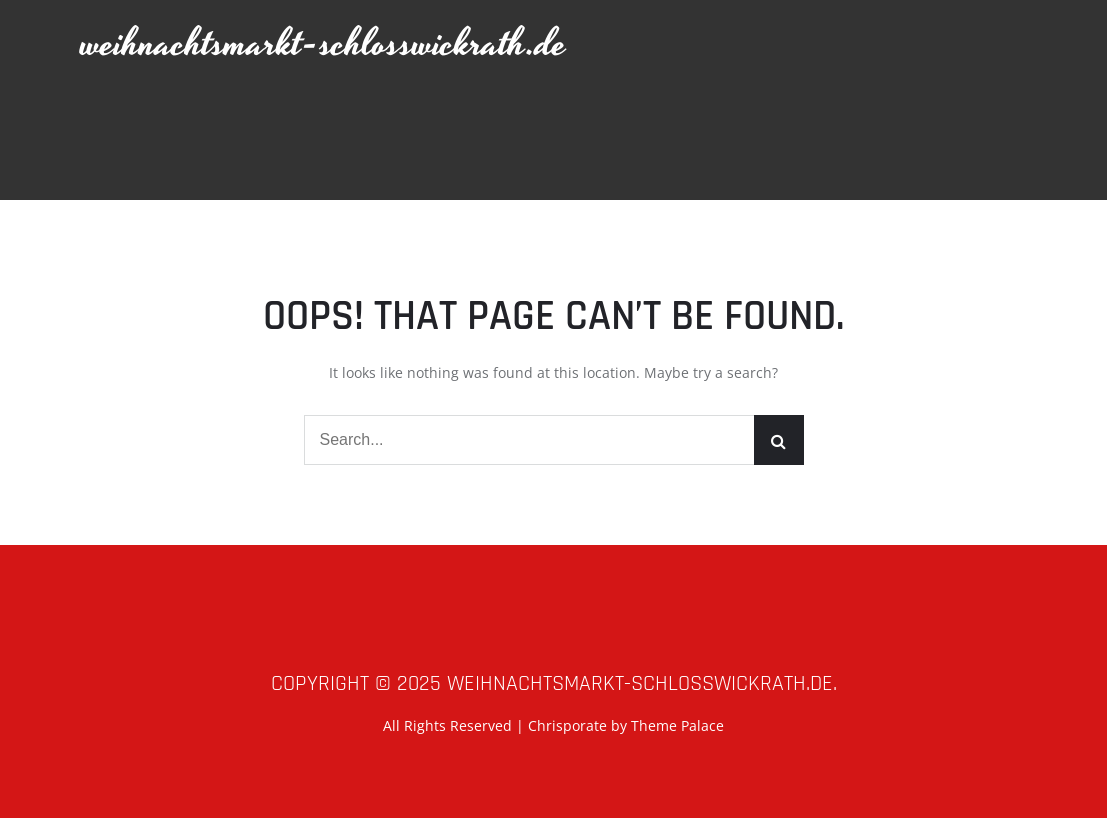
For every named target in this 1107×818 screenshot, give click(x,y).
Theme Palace (677, 725)
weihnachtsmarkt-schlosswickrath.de (324, 44)
